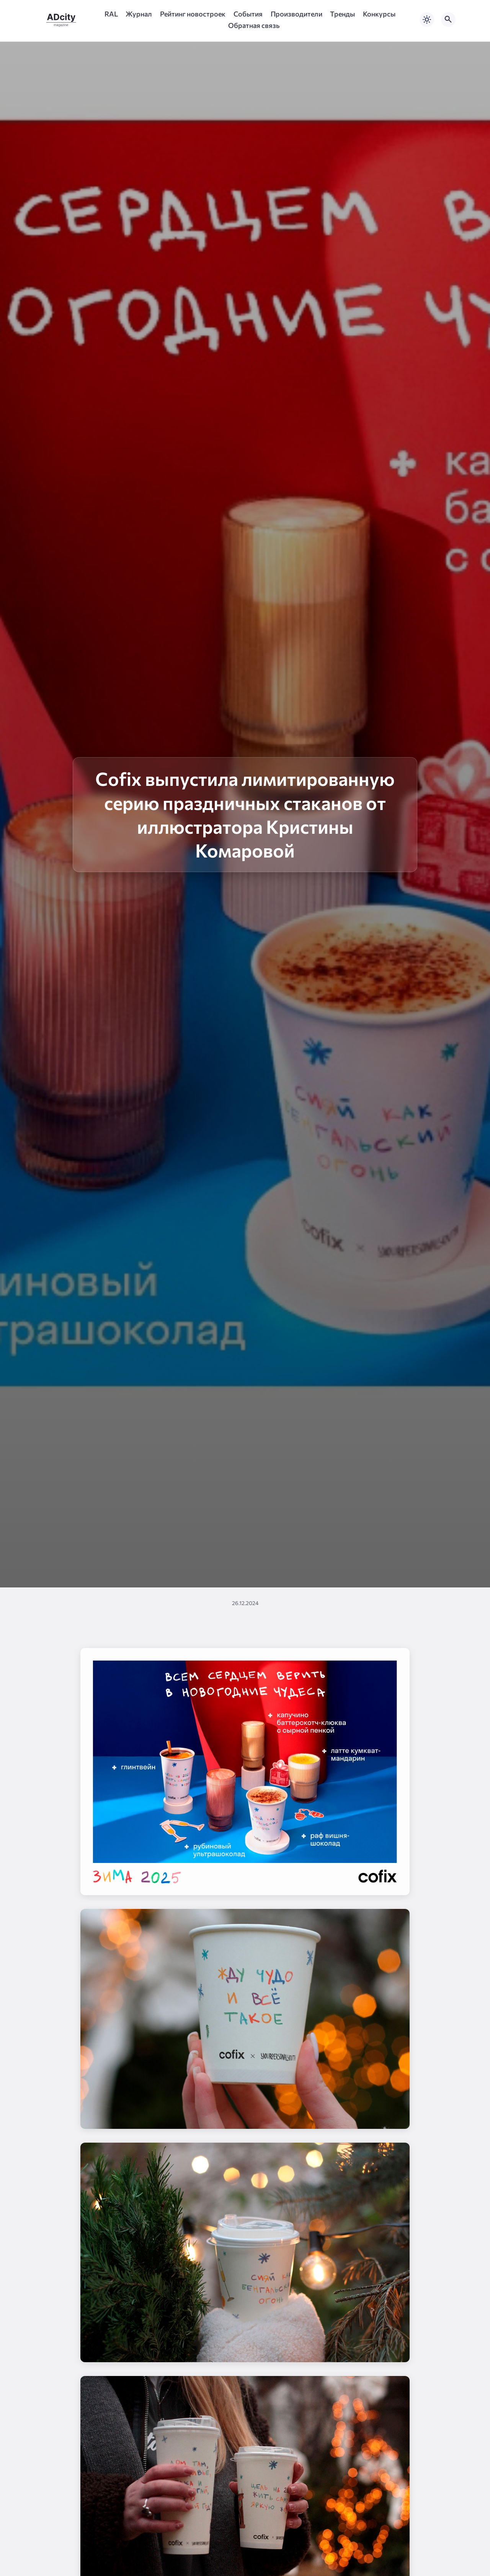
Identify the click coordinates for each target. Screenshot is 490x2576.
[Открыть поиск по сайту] (448, 19)
